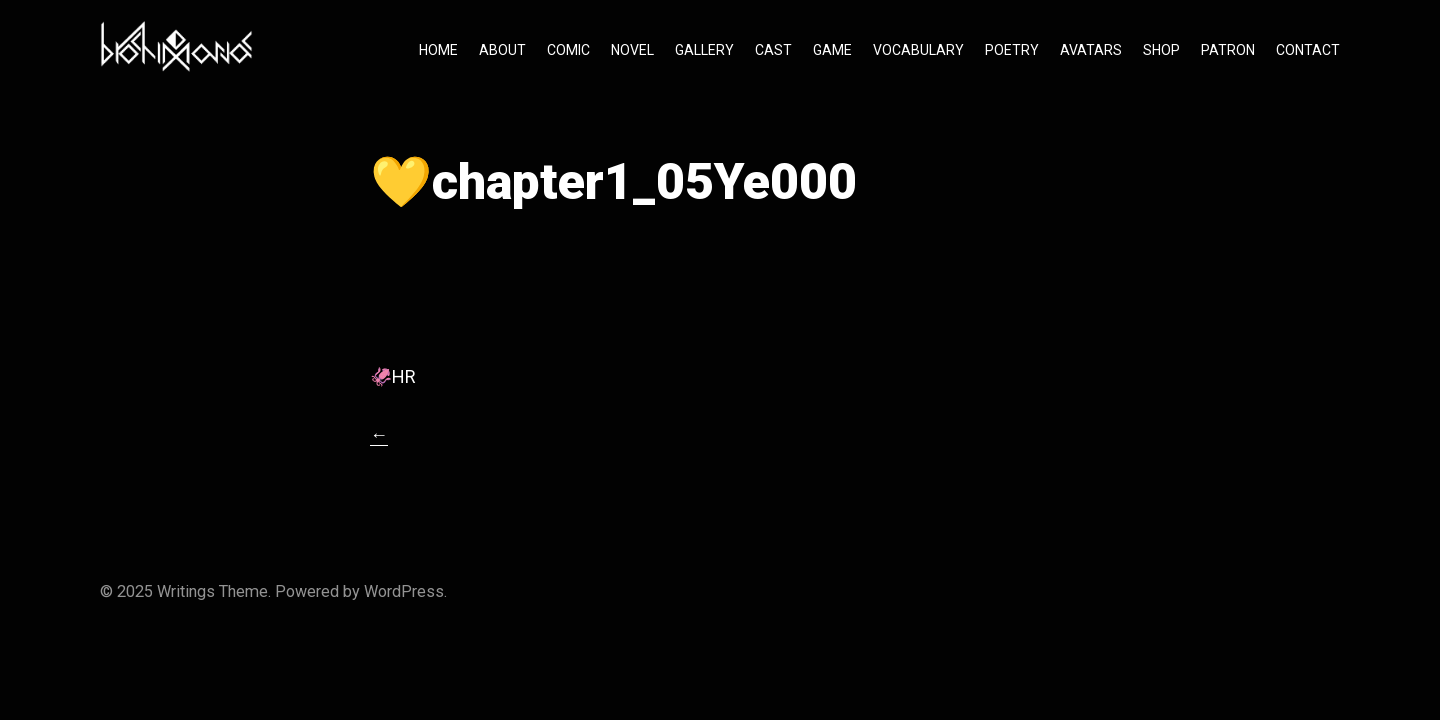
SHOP (1161, 50)
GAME (832, 50)
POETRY (1012, 50)
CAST (773, 50)
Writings (186, 591)
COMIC (568, 50)
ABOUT (502, 50)
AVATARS (1091, 50)
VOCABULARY (918, 50)
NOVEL (632, 50)
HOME (438, 50)
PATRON (1228, 50)
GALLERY (704, 50)
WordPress (404, 591)
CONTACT (1308, 50)
